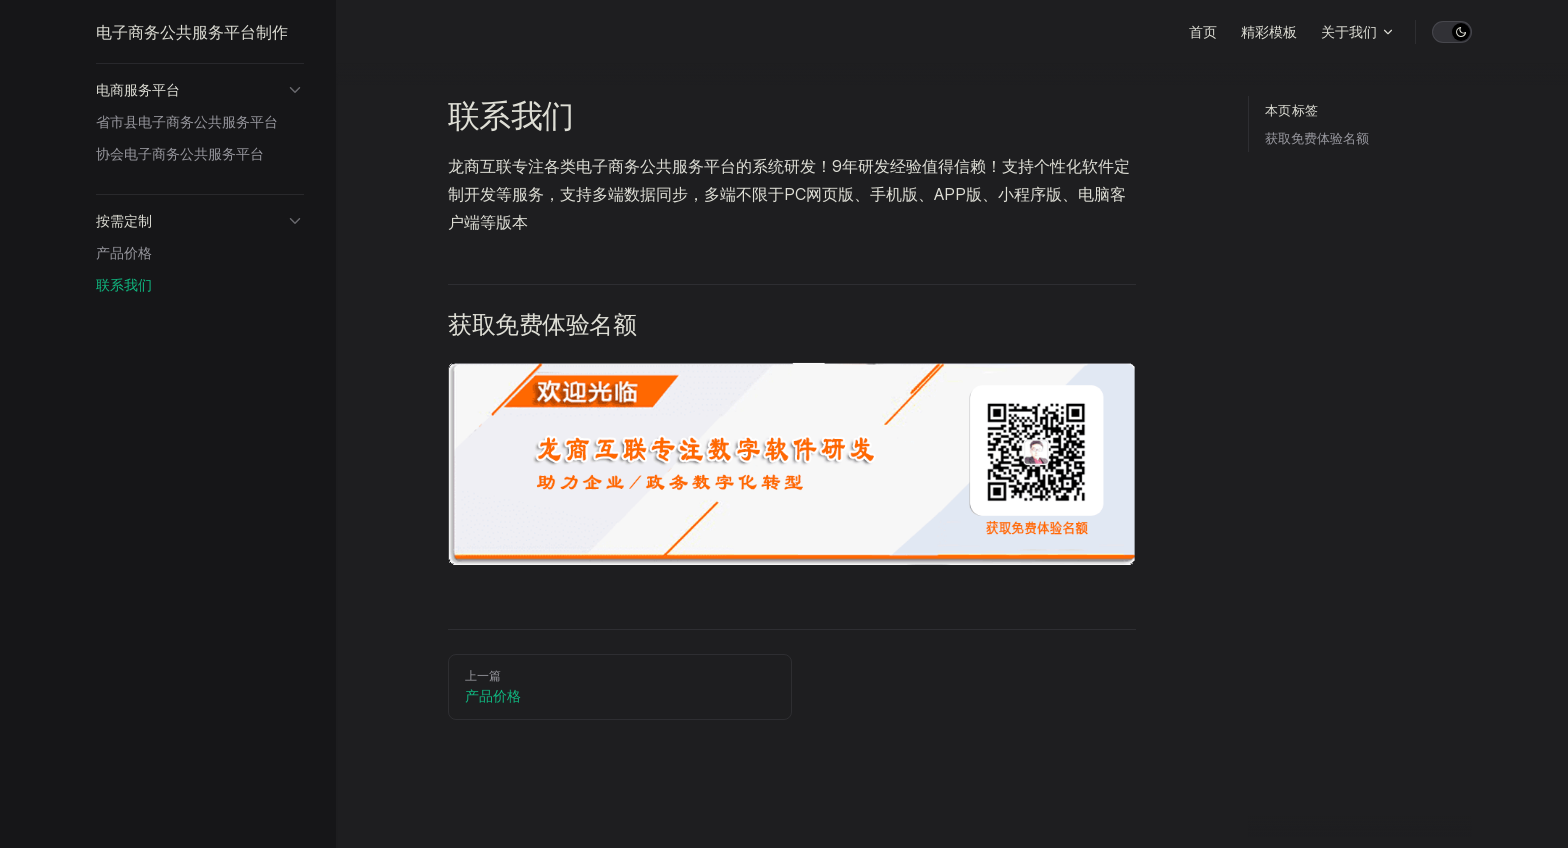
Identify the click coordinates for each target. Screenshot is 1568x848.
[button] (200, 90)
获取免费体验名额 (1317, 138)
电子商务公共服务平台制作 (192, 32)
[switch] (1452, 32)
